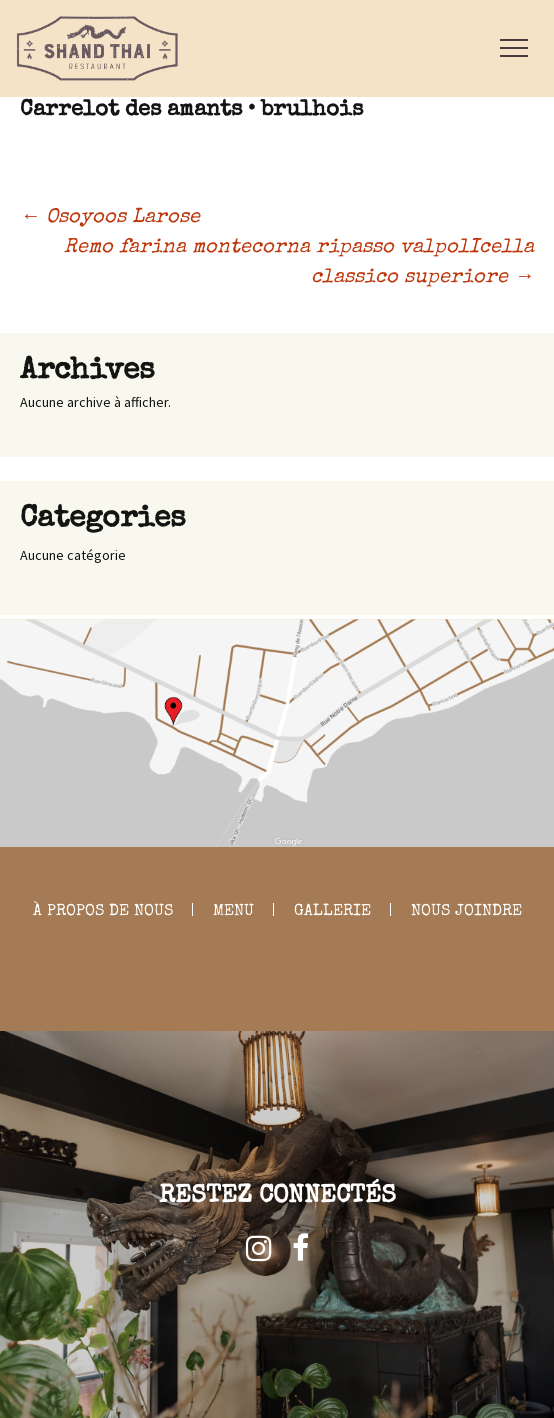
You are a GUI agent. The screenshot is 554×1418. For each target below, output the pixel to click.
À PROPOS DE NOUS (103, 912)
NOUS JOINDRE (466, 912)
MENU (233, 912)
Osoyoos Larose (110, 218)
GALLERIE (332, 912)
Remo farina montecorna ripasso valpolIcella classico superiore (299, 263)
